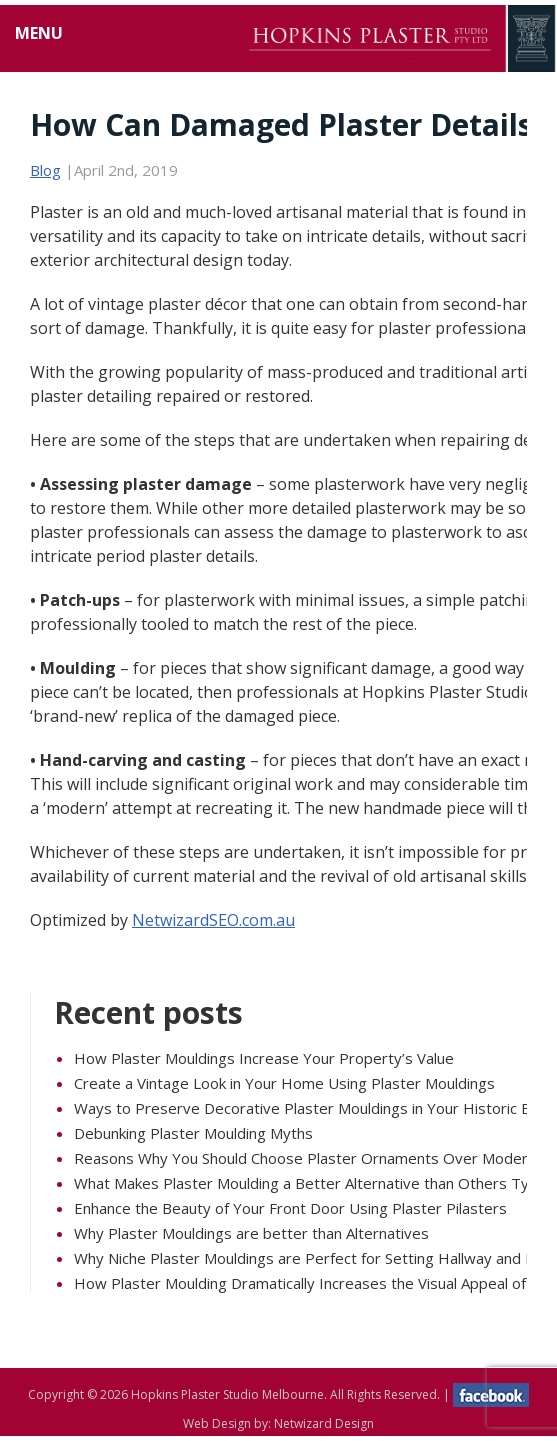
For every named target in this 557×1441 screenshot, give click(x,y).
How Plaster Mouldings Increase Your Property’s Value (264, 1058)
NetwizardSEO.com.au (213, 920)
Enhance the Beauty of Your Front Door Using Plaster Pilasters (290, 1208)
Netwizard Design (324, 1423)
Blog (45, 170)
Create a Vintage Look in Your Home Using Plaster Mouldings (284, 1083)
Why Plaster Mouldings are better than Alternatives (251, 1233)
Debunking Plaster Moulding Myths (193, 1133)
